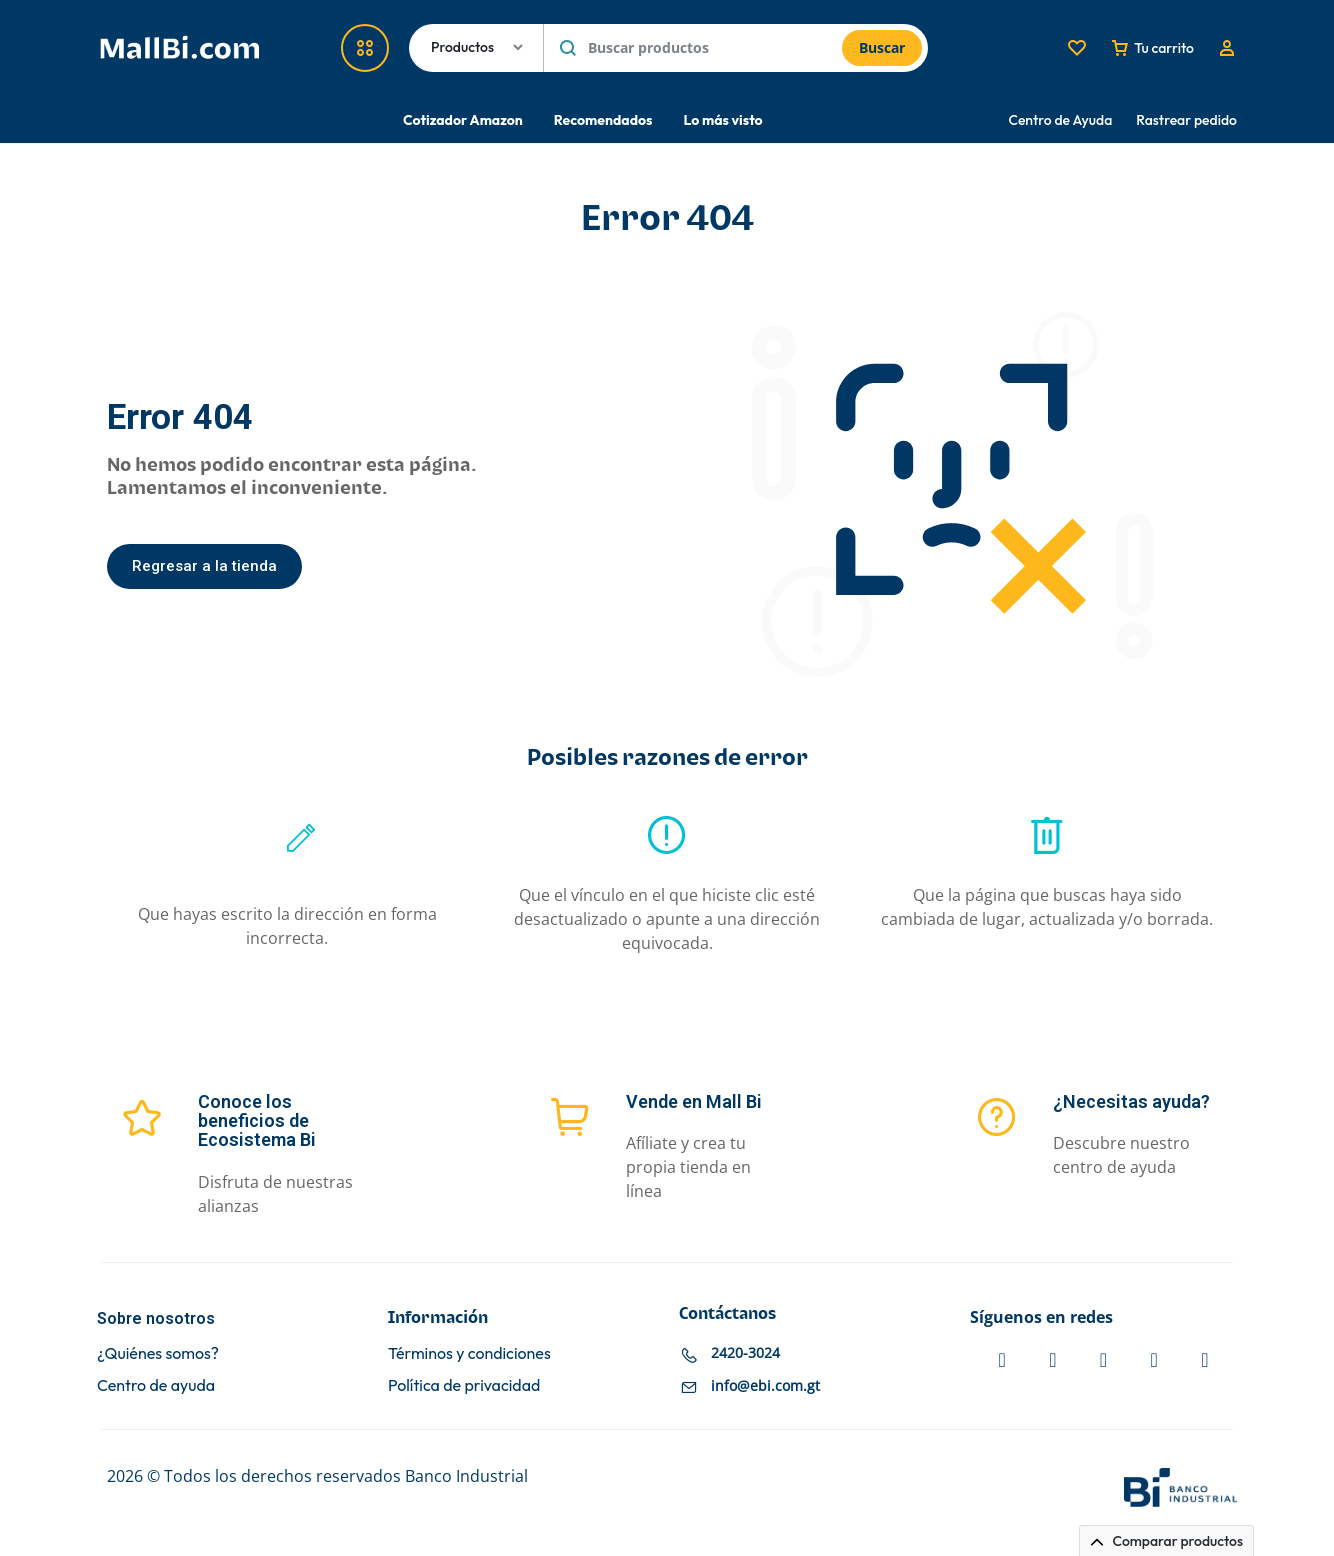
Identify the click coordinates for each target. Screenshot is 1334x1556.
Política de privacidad (464, 1385)
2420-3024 (745, 1352)
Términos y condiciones (469, 1353)
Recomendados (603, 120)
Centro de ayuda (156, 1385)
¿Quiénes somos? (158, 1353)
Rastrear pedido (1186, 120)
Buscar (882, 47)
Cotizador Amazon (463, 120)
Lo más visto (722, 120)
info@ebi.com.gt (765, 1385)
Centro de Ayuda (1061, 120)
